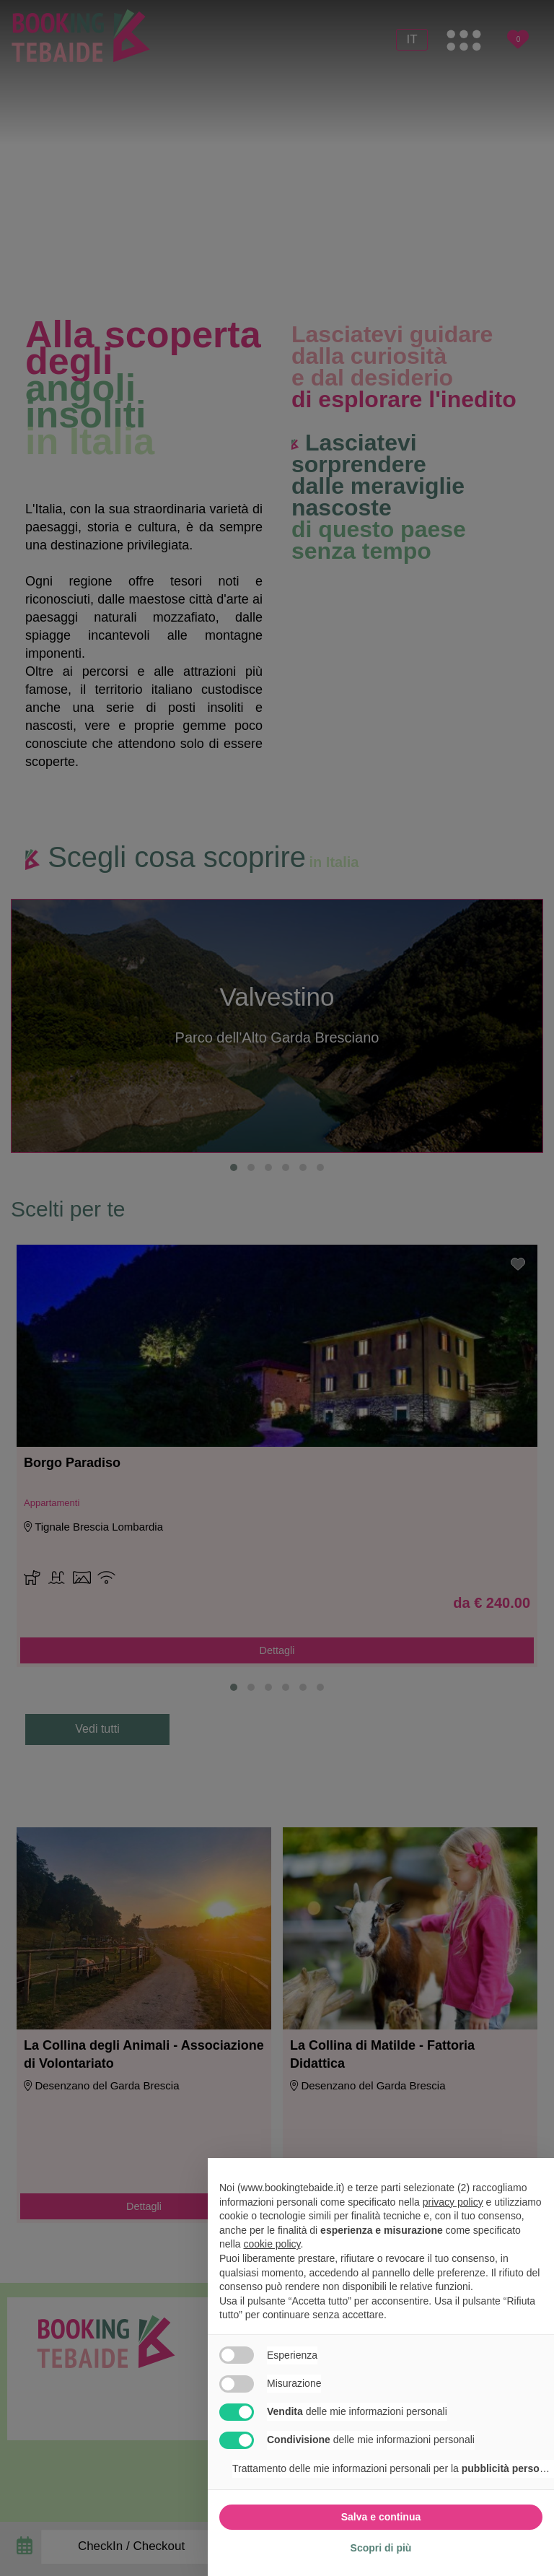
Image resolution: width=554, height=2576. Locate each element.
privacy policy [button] (453, 2202)
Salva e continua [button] (381, 2517)
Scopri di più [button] (381, 2548)
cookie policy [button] (271, 2244)
